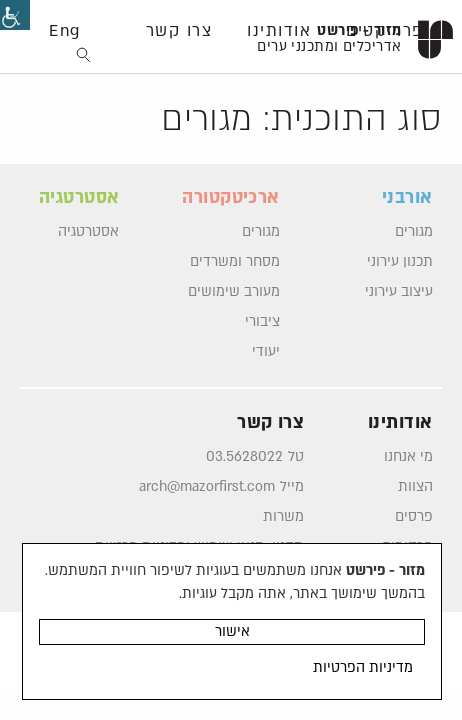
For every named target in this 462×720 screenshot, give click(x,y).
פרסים (414, 517)
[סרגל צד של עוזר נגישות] (15, 15)
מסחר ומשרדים (235, 262)
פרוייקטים (385, 31)
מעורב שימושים (234, 292)
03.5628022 (244, 457)
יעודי (266, 352)
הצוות (415, 487)
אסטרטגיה (88, 232)
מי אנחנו (408, 457)
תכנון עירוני (400, 262)
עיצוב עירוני (399, 292)
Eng (65, 31)
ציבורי (262, 322)
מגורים (414, 232)
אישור (232, 631)
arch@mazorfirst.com (207, 487)
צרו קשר (179, 31)
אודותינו (279, 31)
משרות (283, 517)
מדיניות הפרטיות (363, 667)
